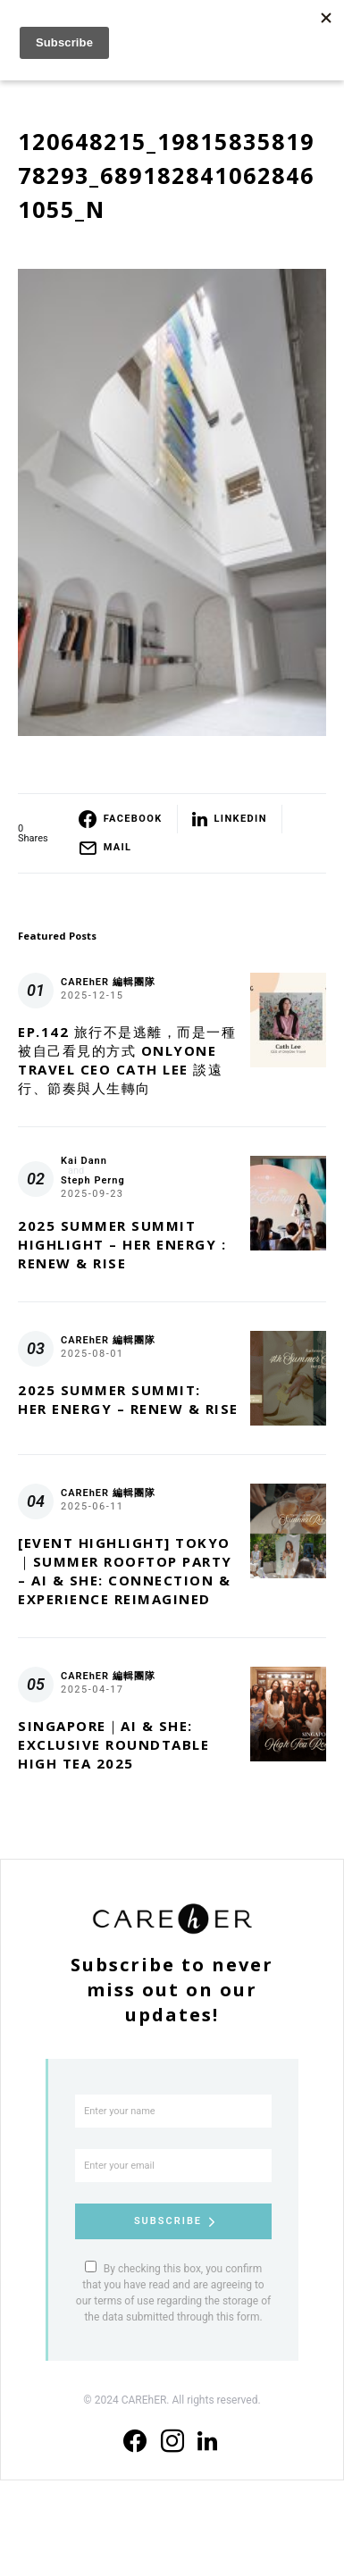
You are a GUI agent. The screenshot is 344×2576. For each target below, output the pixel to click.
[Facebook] (135, 2441)
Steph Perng (93, 1180)
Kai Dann (84, 1161)
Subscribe (168, 2221)
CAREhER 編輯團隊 (108, 982)
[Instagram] (172, 2441)
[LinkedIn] (207, 2441)
